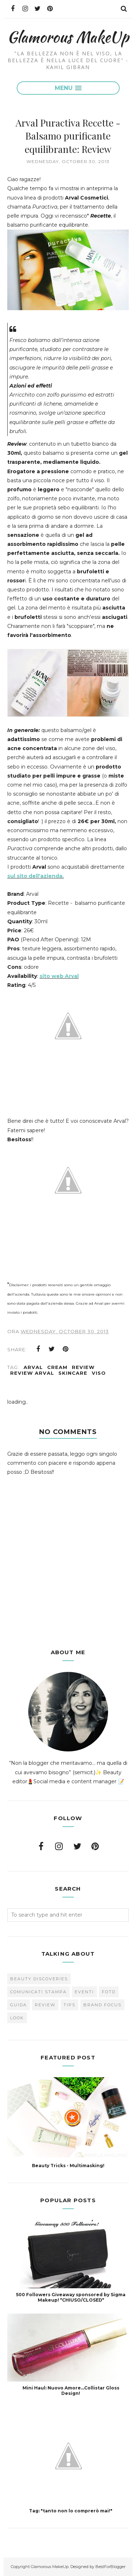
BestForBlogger (110, 2566)
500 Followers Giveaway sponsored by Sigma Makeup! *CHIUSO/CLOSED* (70, 2297)
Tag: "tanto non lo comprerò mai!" (70, 2510)
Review (83, 1367)
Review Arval (32, 1373)
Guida (18, 2004)
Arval (33, 1367)
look (17, 2017)
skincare (72, 1373)
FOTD (109, 1991)
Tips (69, 2004)
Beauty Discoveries (39, 1978)
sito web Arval (59, 976)
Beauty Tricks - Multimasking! (68, 2165)
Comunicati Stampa (38, 1991)
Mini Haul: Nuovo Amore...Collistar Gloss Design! (70, 2390)
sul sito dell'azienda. (35, 876)
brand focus (102, 2004)
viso (99, 1373)
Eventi (84, 1991)
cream (57, 1367)
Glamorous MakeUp (68, 37)
